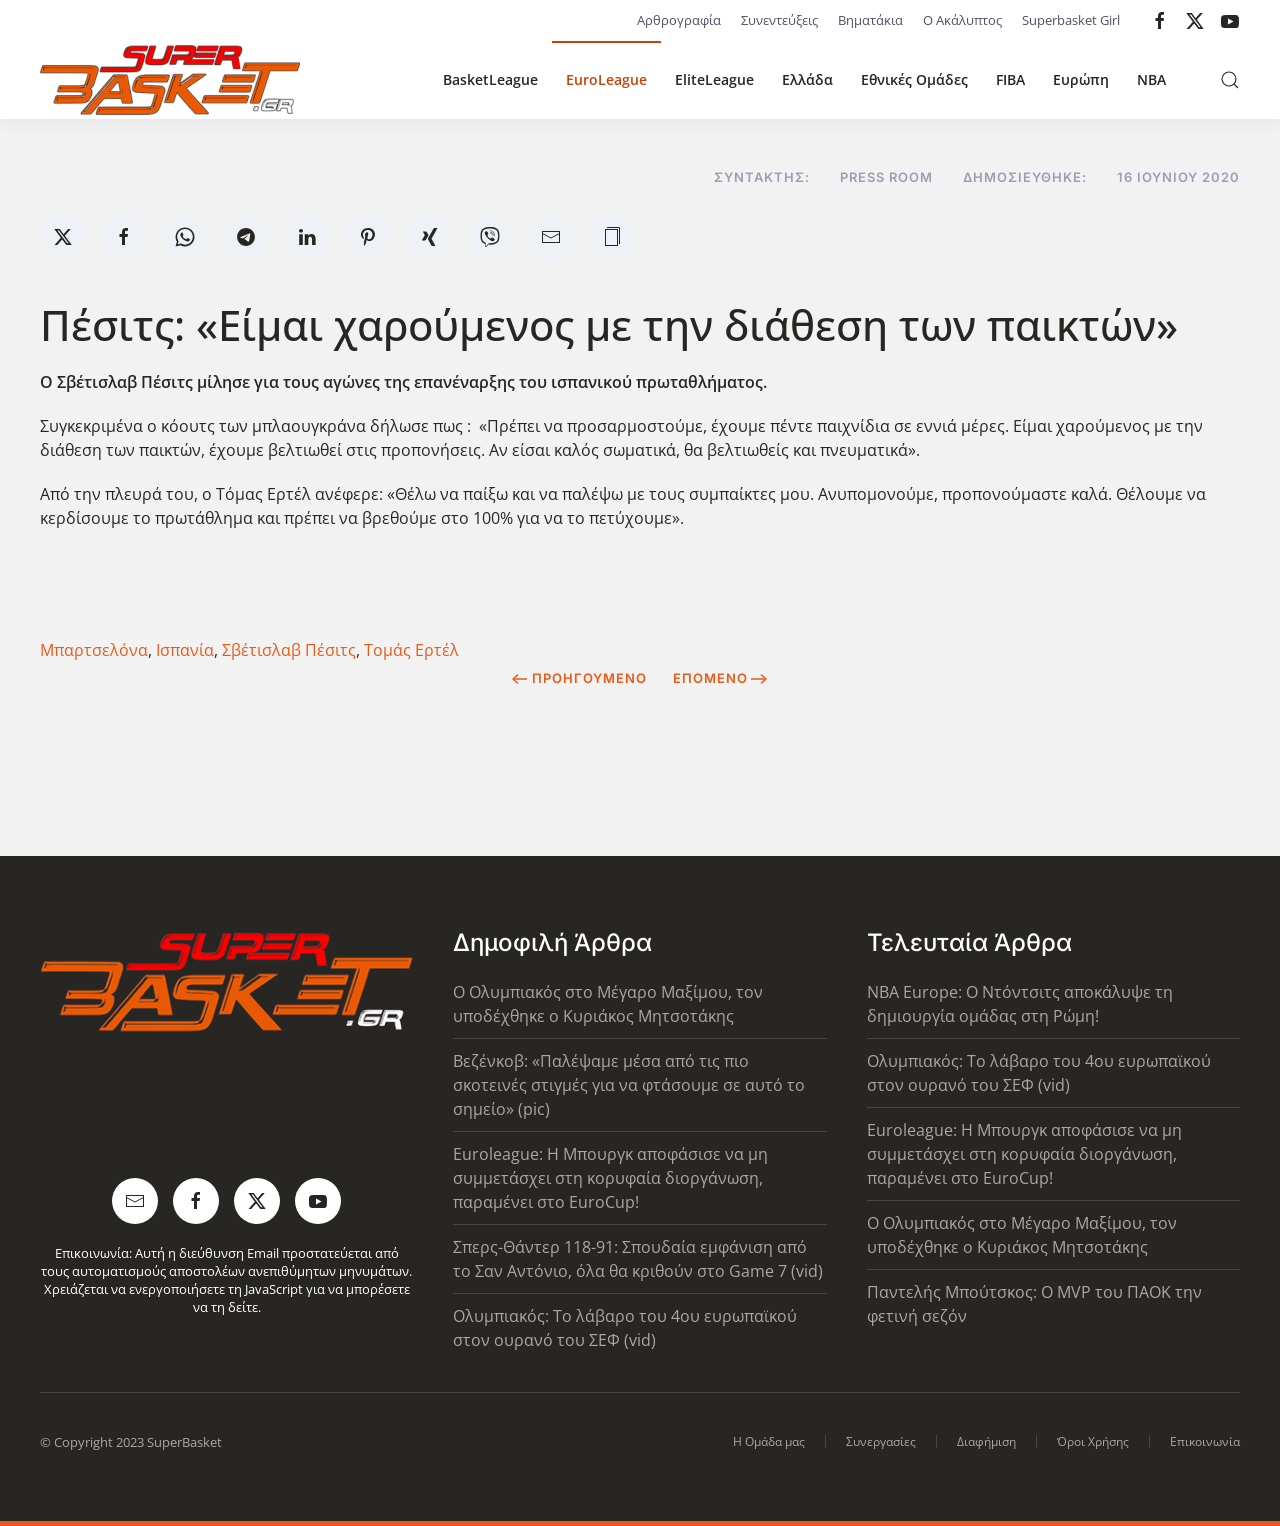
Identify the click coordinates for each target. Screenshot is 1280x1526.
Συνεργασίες (881, 1441)
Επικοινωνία (1205, 1441)
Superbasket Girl (1071, 20)
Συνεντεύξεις (779, 20)
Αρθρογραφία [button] (679, 20)
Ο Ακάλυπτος (962, 20)
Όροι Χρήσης (1093, 1441)
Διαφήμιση (986, 1441)
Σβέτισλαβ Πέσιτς (289, 650)
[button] (1230, 80)
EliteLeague (714, 79)
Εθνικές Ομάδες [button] (914, 79)
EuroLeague (606, 79)
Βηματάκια (870, 20)
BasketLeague (490, 79)
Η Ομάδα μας (769, 1441)
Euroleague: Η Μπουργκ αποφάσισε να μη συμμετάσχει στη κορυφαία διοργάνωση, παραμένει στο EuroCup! (610, 1178)
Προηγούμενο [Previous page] (579, 678)
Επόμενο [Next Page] (720, 678)
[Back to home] (170, 80)
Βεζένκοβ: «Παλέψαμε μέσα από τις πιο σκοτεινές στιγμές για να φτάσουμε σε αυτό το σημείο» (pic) (629, 1085)
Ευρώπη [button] (1081, 79)
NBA (1151, 79)
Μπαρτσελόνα (94, 650)
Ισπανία (185, 650)
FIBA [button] (1010, 79)
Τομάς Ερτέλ (411, 650)
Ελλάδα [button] (807, 79)
